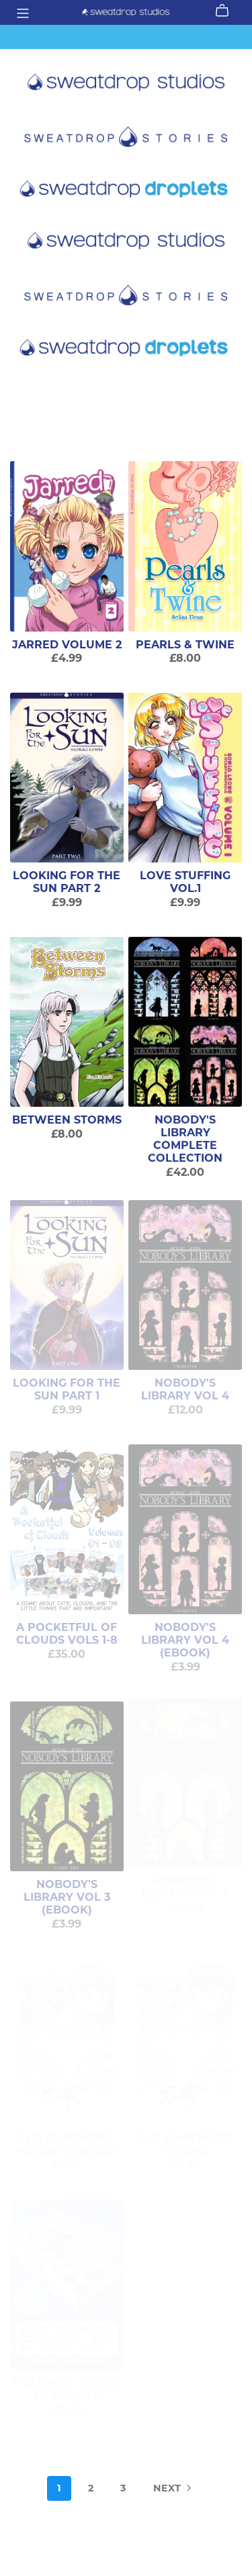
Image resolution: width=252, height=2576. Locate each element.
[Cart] (227, 10)
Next (173, 2489)
